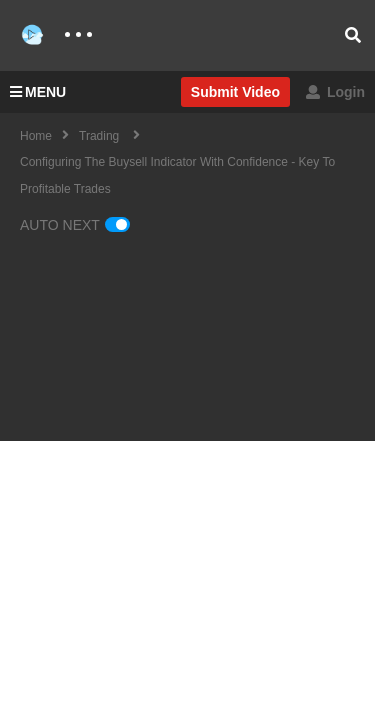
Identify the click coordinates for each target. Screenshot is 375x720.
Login (335, 92)
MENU (38, 92)
